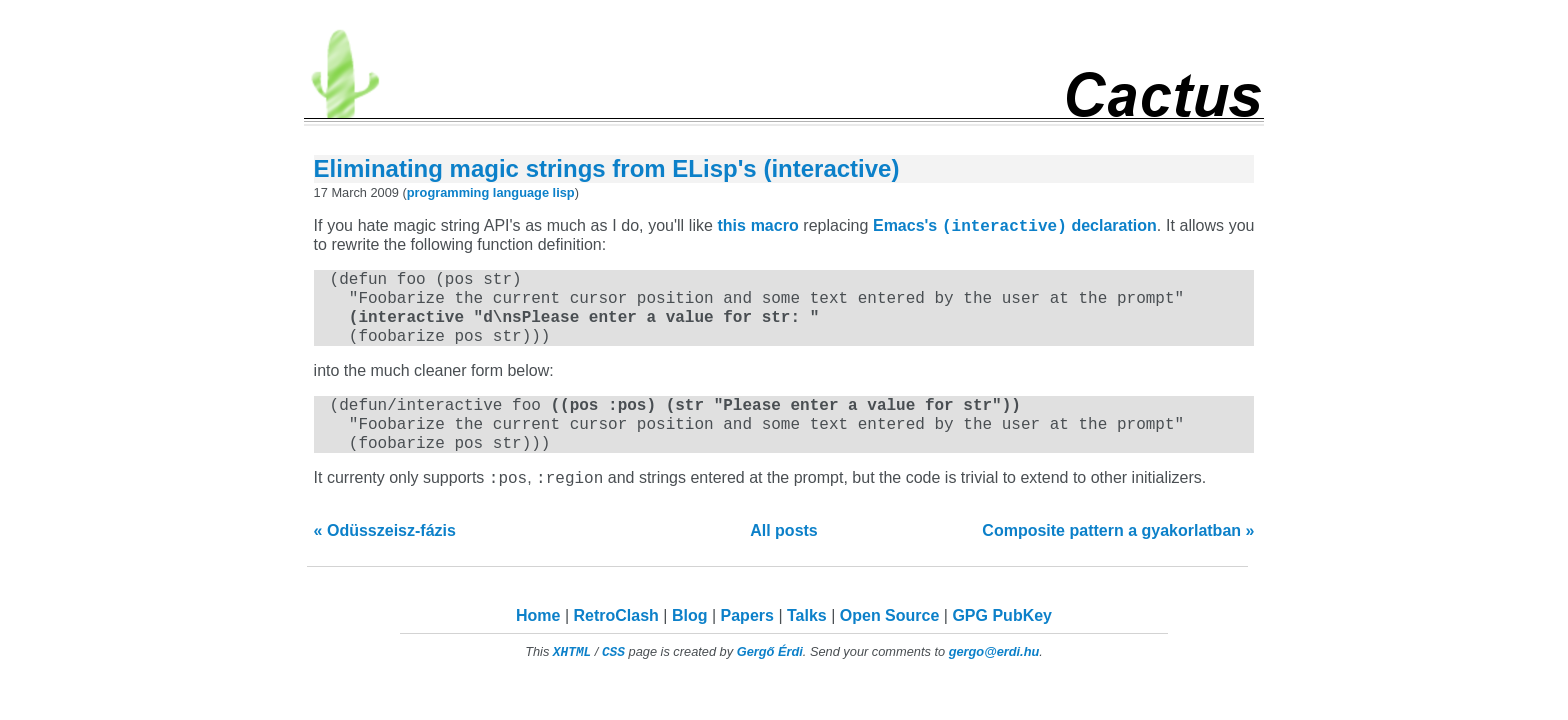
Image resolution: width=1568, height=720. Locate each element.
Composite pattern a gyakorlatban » (1118, 557)
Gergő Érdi (770, 678)
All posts (784, 557)
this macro (758, 228)
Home (538, 642)
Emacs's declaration (1015, 228)
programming (448, 192)
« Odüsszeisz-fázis (385, 557)
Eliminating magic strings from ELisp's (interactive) (607, 168)
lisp (564, 192)
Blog (690, 642)
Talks (807, 642)
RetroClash (616, 642)
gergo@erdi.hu (994, 678)
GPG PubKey (1002, 642)
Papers (747, 642)
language (521, 192)
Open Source (890, 642)
